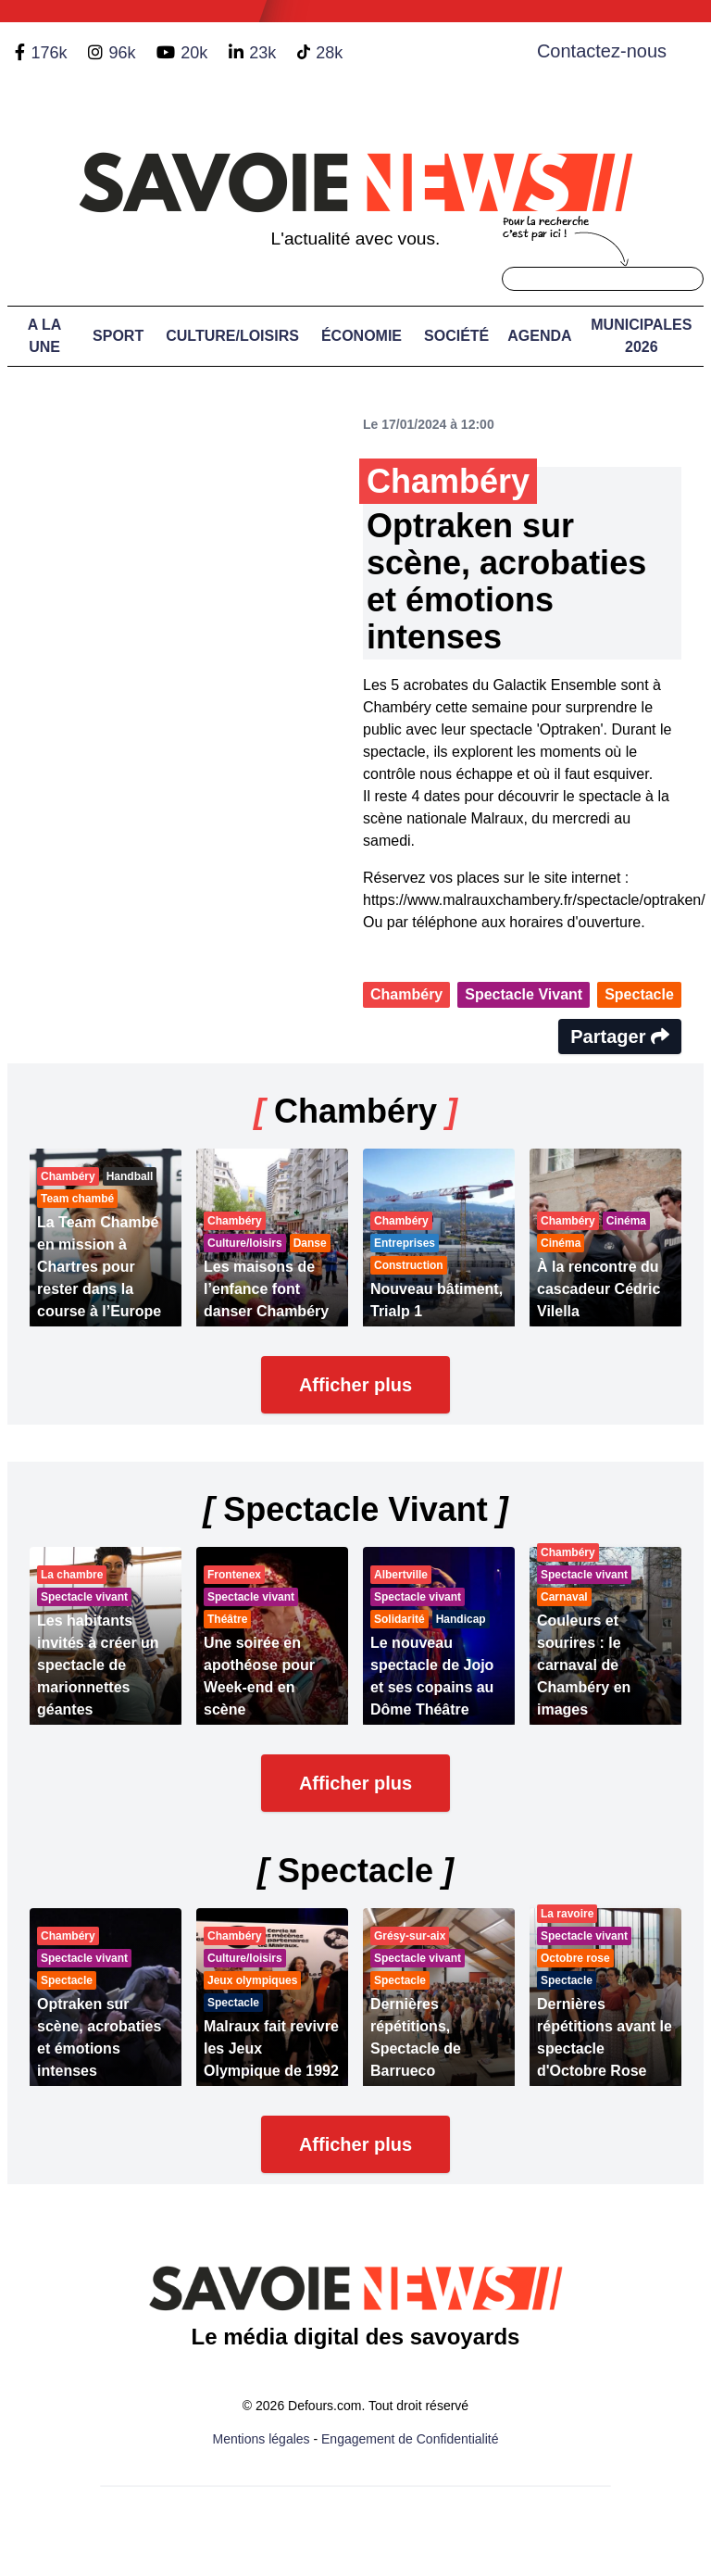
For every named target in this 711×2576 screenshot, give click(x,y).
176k (49, 53)
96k (121, 53)
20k (194, 53)
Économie (361, 336)
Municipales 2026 (641, 336)
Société (456, 336)
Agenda (539, 336)
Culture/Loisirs (232, 336)
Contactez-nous (602, 51)
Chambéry (406, 994)
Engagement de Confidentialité (409, 2438)
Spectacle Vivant (523, 994)
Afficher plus (355, 1385)
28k (329, 53)
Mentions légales (261, 2438)
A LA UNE (45, 336)
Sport (118, 336)
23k (262, 53)
